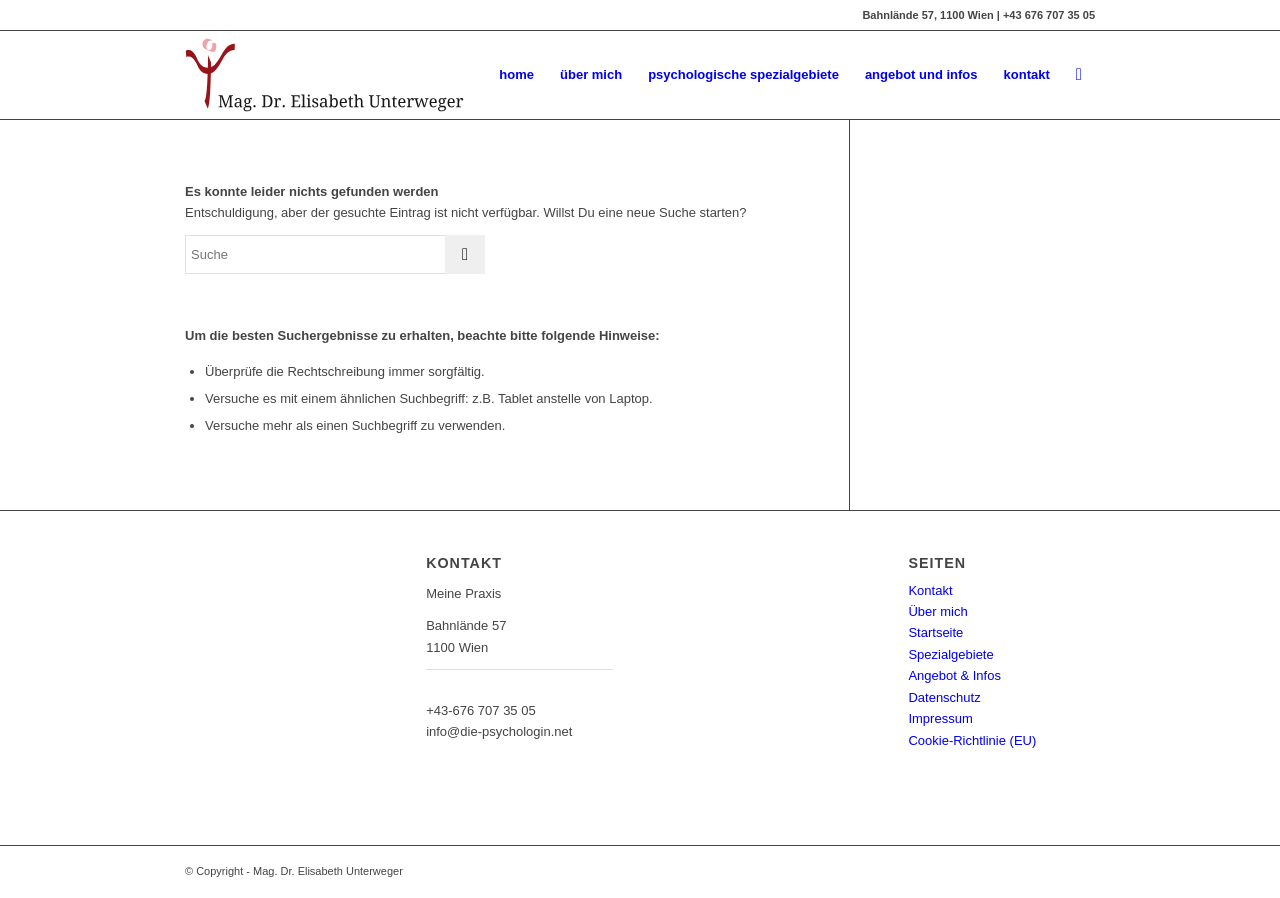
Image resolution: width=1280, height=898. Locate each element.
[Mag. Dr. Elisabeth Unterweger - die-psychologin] (324, 75)
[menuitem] (516, 75)
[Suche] (1079, 75)
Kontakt (930, 590)
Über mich (937, 611)
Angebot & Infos (954, 675)
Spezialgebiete (950, 654)
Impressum (940, 718)
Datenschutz (944, 697)
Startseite (935, 632)
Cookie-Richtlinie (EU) (972, 740)
